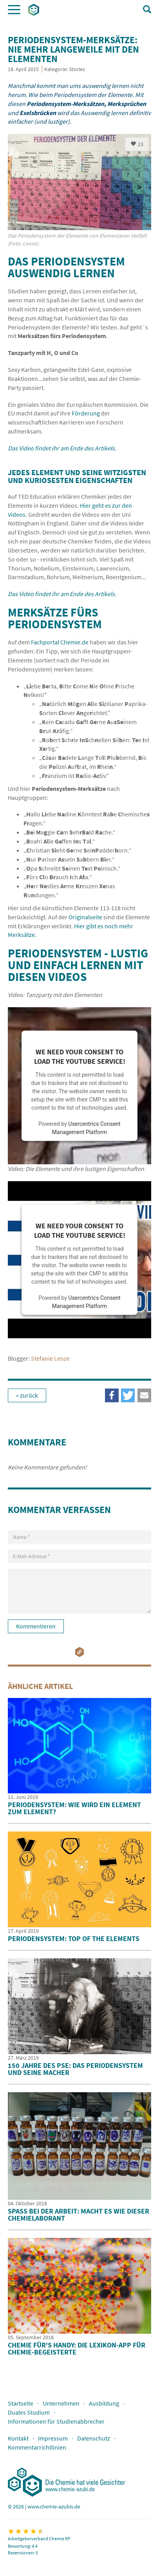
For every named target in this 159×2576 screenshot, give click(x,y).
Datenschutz (93, 2438)
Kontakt (18, 2438)
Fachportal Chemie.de (60, 642)
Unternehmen (61, 2403)
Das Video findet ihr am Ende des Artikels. (62, 448)
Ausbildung (104, 2403)
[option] (79, 194)
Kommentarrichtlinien (37, 2447)
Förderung (86, 413)
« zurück (27, 1395)
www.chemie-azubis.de (53, 2506)
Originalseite (85, 917)
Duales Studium (29, 2412)
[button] (144, 1395)
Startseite (20, 2403)
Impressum (53, 2438)
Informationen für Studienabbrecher (56, 2421)
